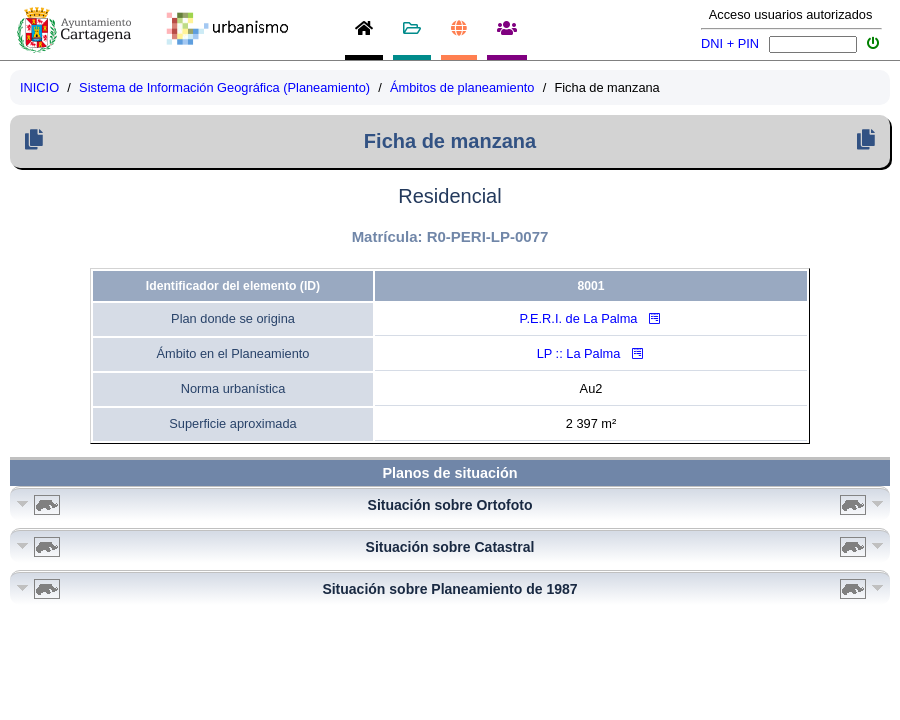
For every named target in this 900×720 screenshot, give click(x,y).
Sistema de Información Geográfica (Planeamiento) (224, 87)
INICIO (39, 87)
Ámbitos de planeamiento (462, 87)
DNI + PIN (730, 43)
